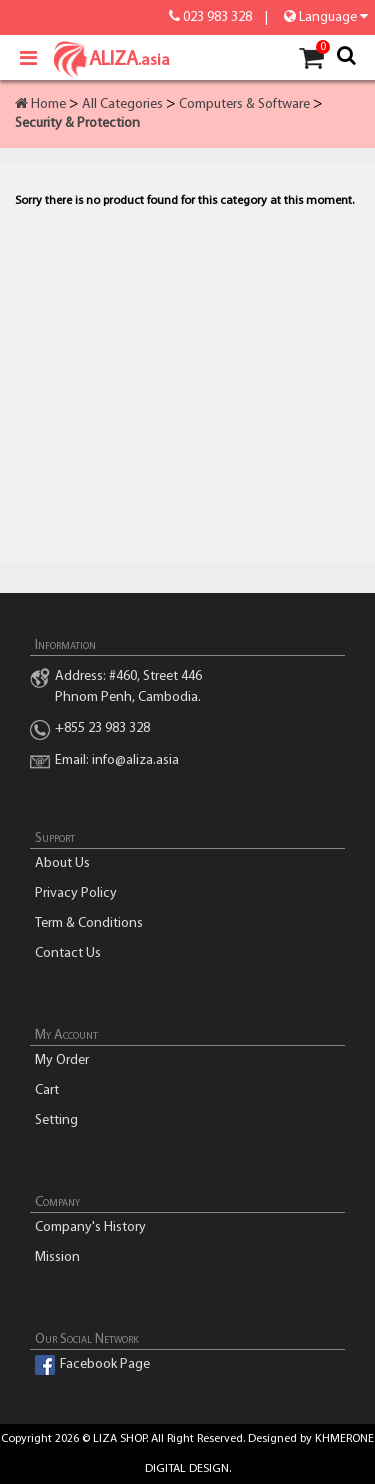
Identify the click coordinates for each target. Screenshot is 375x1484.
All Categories (122, 104)
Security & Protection (77, 123)
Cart (47, 1090)
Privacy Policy (76, 893)
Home (40, 104)
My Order (62, 1060)
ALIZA (98, 60)
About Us (62, 863)
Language (325, 17)
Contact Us (68, 953)
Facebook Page (105, 1364)
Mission (57, 1257)
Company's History (90, 1227)
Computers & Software (244, 104)
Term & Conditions (89, 923)
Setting (56, 1120)
